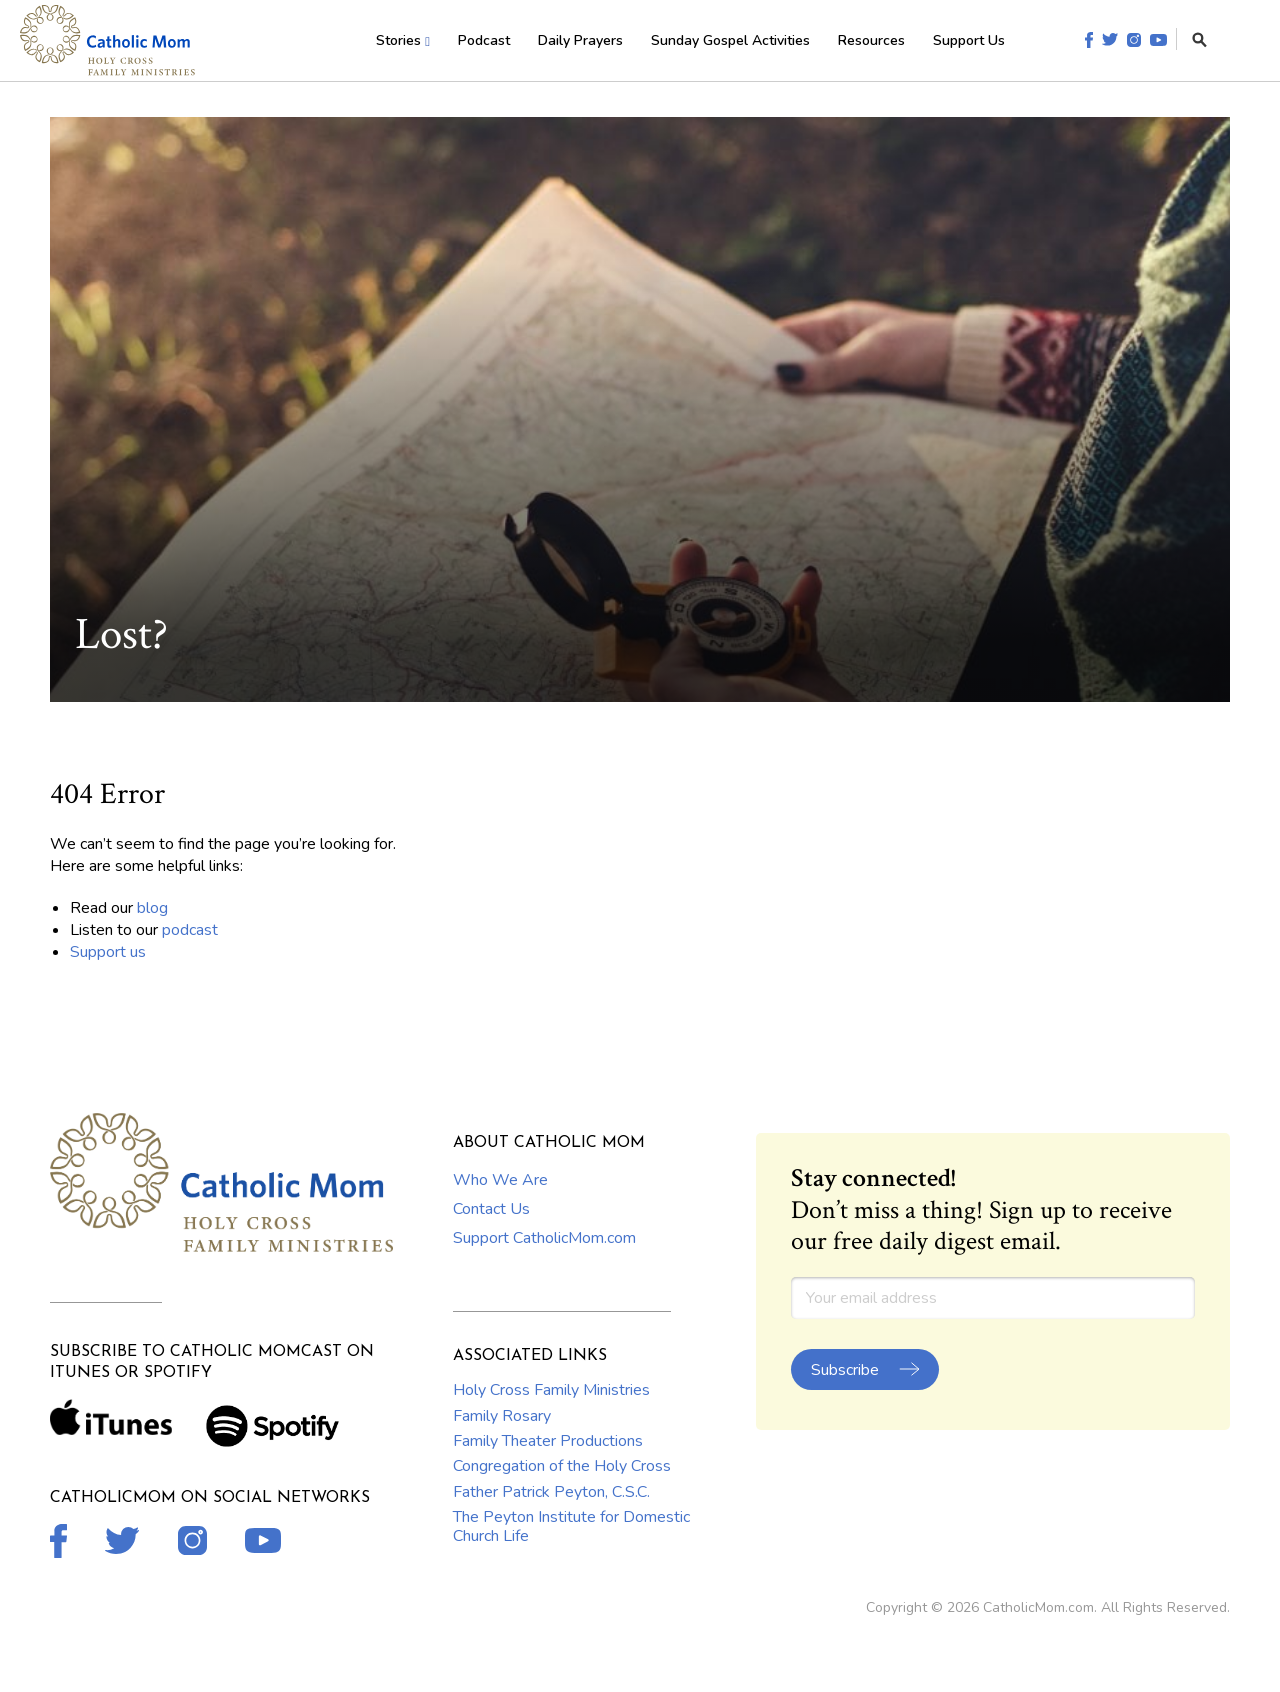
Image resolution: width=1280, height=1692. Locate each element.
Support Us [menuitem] (969, 40)
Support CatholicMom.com (544, 1238)
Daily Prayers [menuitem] (580, 40)
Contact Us (491, 1209)
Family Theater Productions (548, 1441)
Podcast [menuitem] (484, 40)
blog (152, 908)
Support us (108, 952)
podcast (190, 930)
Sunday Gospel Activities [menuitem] (730, 40)
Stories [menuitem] (398, 40)
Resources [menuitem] (871, 40)
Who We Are (500, 1180)
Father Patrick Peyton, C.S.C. (551, 1492)
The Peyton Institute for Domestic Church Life (571, 1526)
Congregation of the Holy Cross (562, 1466)
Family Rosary (502, 1416)
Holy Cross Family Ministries (551, 1390)
